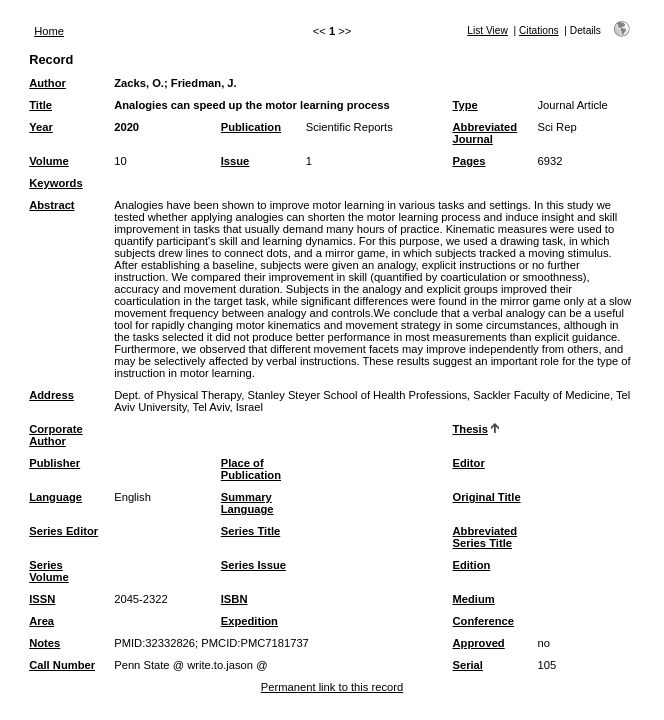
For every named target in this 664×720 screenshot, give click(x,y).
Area (41, 621)
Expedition (249, 621)
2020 (126, 127)
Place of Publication (251, 469)
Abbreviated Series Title (484, 537)
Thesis (469, 429)
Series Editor (63, 531)
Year (41, 127)
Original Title (486, 497)
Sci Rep (556, 127)
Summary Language (247, 503)
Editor (468, 463)
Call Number (62, 665)
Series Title (251, 531)
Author (47, 83)
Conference (483, 621)
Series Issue (253, 565)
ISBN (234, 599)
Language (55, 497)
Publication (251, 127)
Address (51, 395)
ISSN (42, 599)
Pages (468, 161)
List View (487, 30)
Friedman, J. (204, 83)
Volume (49, 161)
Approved (478, 643)
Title (40, 105)
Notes (44, 643)
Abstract (51, 205)
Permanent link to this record (332, 687)
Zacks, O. (139, 83)
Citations (539, 30)
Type (464, 105)
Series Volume (49, 571)
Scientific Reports (349, 127)
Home (49, 31)
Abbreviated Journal (484, 133)
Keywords (55, 183)
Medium (473, 599)
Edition (471, 565)
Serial (467, 665)
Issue (235, 161)
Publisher (54, 463)
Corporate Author (55, 435)
